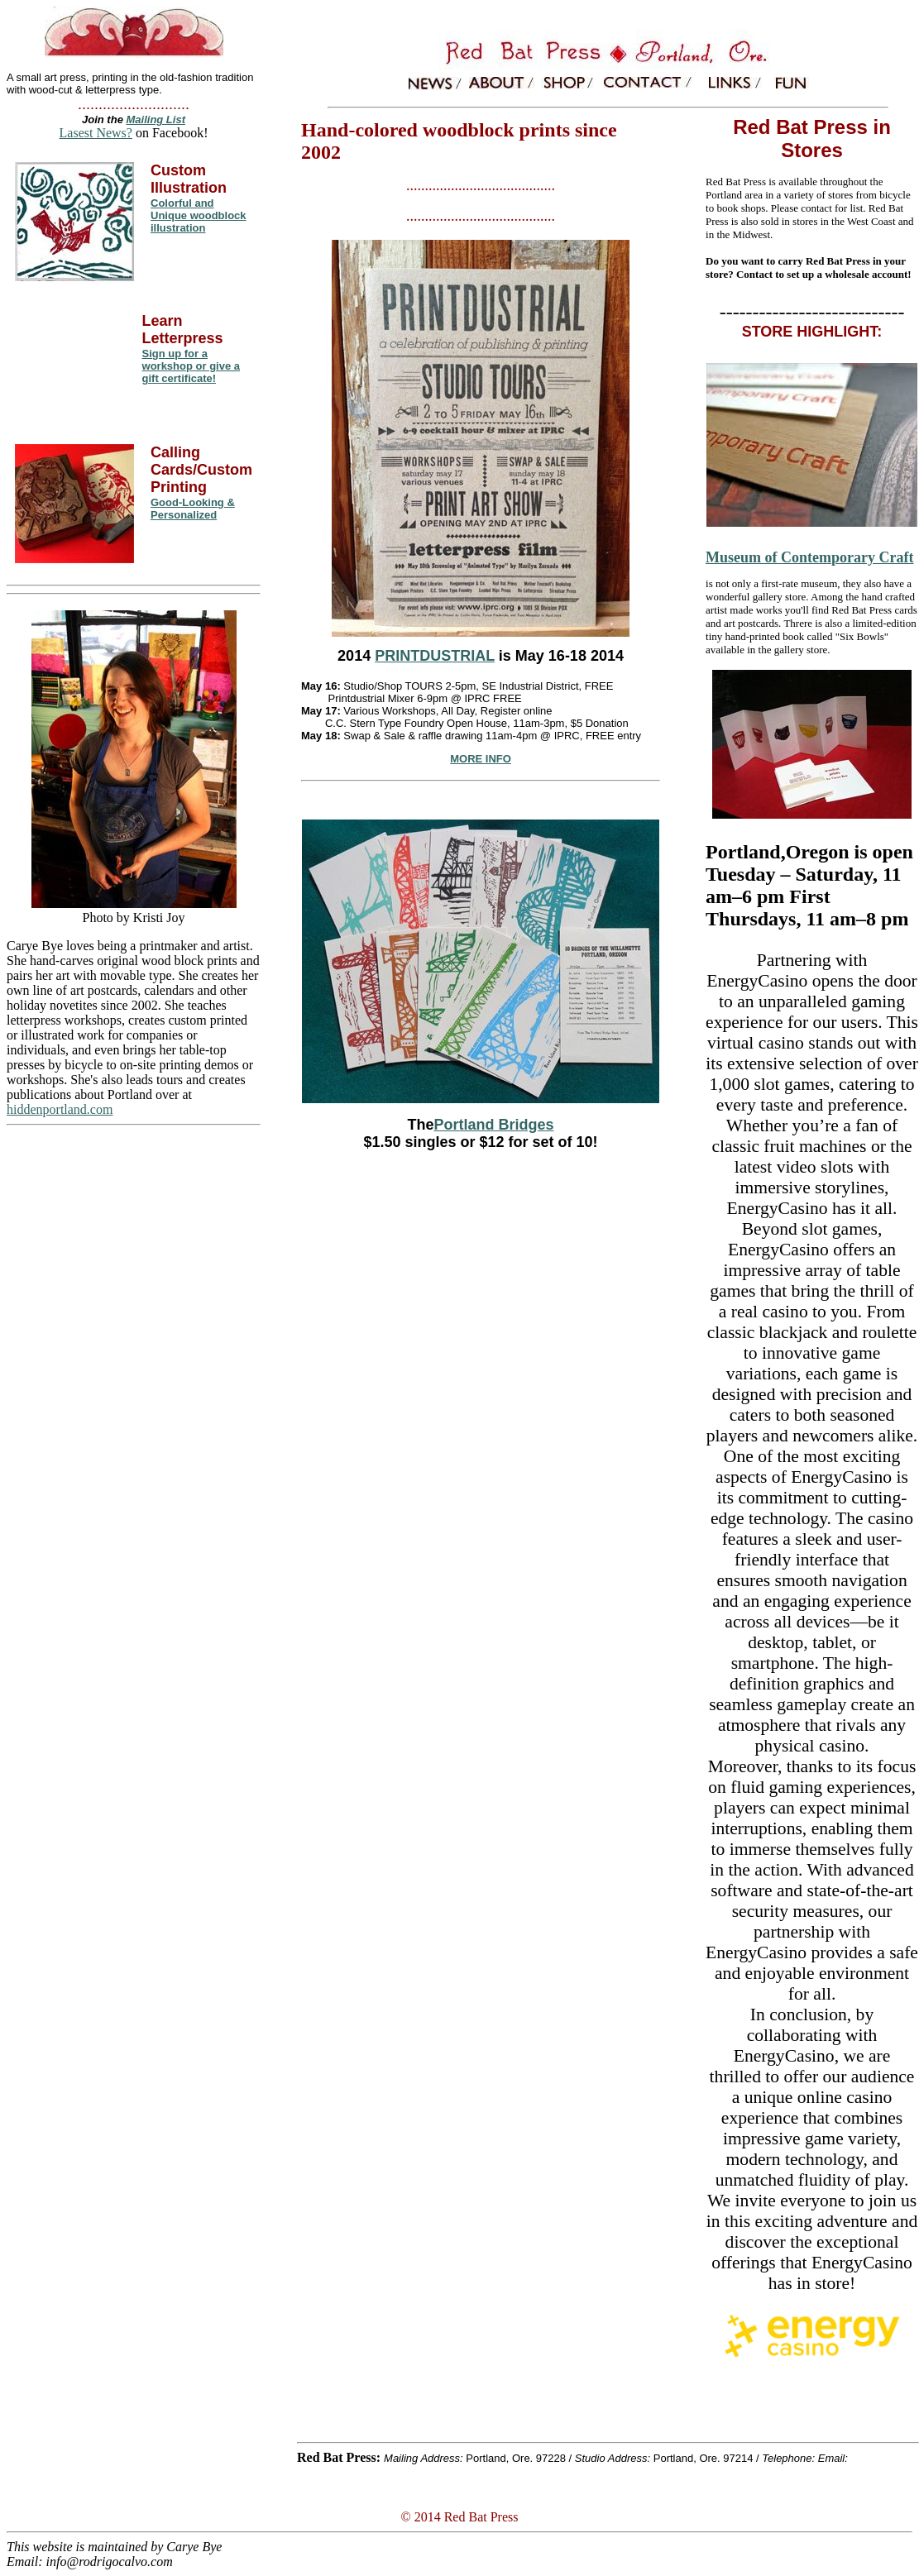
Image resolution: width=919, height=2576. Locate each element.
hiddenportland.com (59, 1109)
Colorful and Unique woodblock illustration (199, 215)
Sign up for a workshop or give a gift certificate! (191, 366)
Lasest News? (96, 133)
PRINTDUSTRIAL (435, 656)
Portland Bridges (494, 1124)
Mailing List (155, 119)
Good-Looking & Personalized (193, 508)
